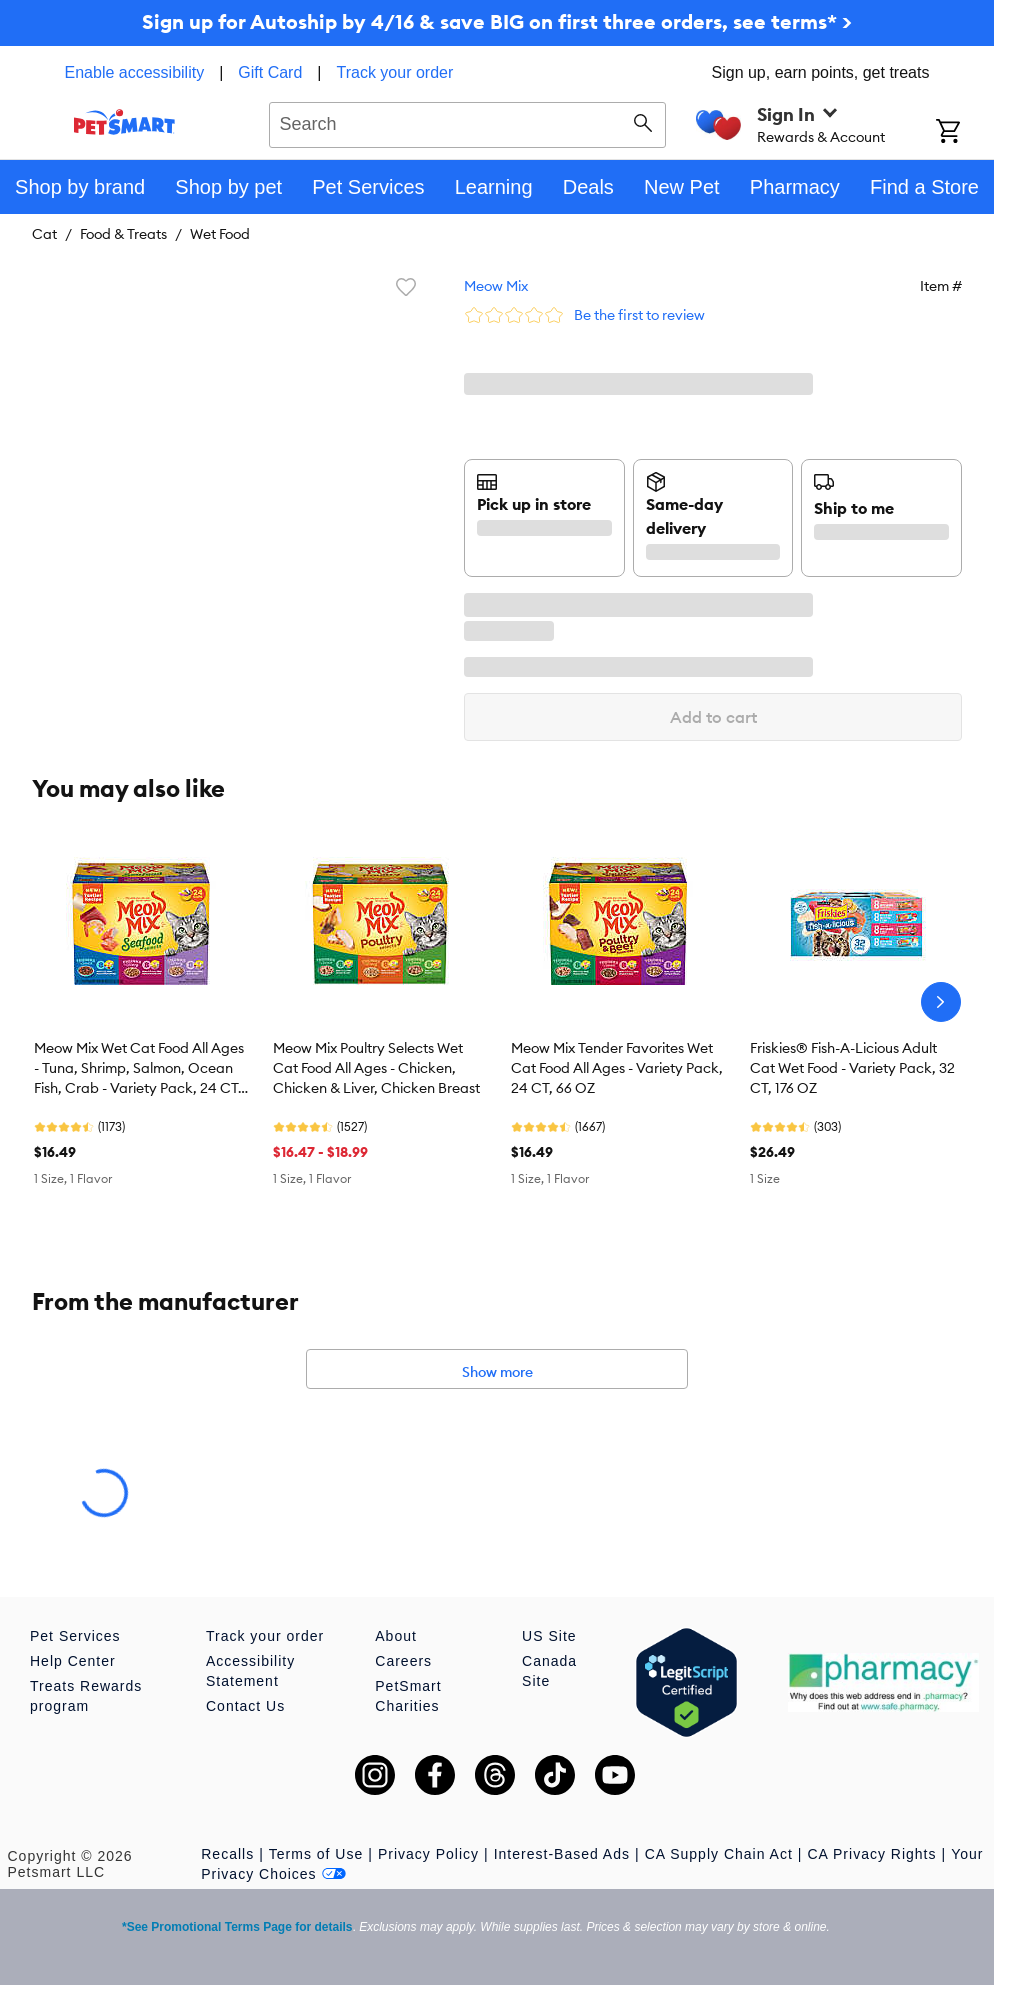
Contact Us (245, 1706)
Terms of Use (316, 1854)
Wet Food (220, 234)
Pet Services (75, 1636)
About (396, 1636)
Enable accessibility (135, 72)
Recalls (227, 1854)
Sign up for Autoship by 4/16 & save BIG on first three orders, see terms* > (497, 21)
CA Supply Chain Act (719, 1854)
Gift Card (270, 72)
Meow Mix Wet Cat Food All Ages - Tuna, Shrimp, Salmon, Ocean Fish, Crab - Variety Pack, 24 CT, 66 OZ (139, 1069)
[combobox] (467, 122)
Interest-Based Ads (562, 1854)
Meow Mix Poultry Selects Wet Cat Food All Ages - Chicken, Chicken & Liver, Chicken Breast (376, 1068)
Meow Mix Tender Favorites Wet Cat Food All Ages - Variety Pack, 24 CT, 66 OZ (617, 1068)
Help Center (73, 1661)
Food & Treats (123, 234)
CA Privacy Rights (871, 1854)
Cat (44, 234)
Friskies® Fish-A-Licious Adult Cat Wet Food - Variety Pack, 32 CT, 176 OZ (852, 1068)
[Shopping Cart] (965, 133)
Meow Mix (496, 286)
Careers (403, 1661)
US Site (549, 1636)
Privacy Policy (428, 1854)
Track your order (395, 72)
